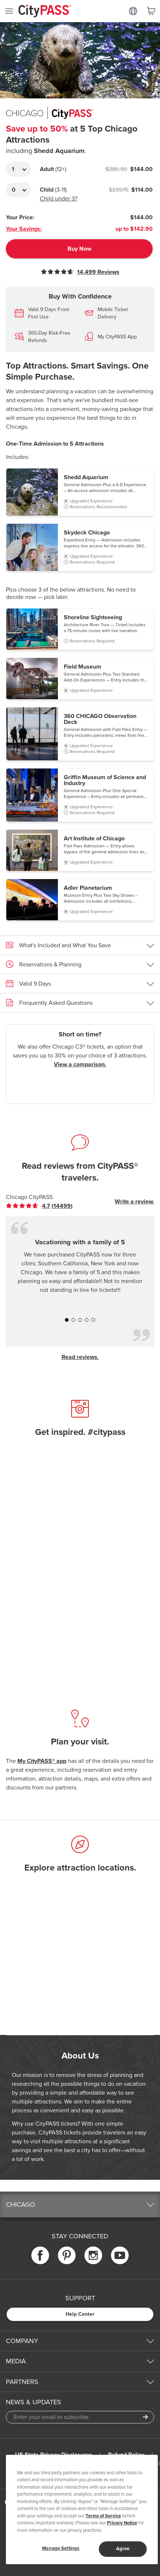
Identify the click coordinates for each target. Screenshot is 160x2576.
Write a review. (134, 1201)
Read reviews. (80, 1357)
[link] (39, 1206)
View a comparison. (80, 1064)
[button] (80, 492)
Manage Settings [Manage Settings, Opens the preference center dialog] (60, 2548)
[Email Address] (80, 2417)
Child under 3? (58, 198)
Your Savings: (24, 229)
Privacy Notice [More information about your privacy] (122, 2523)
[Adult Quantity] (18, 169)
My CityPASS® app (41, 1761)
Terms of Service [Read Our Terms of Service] (103, 2516)
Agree (123, 2549)
